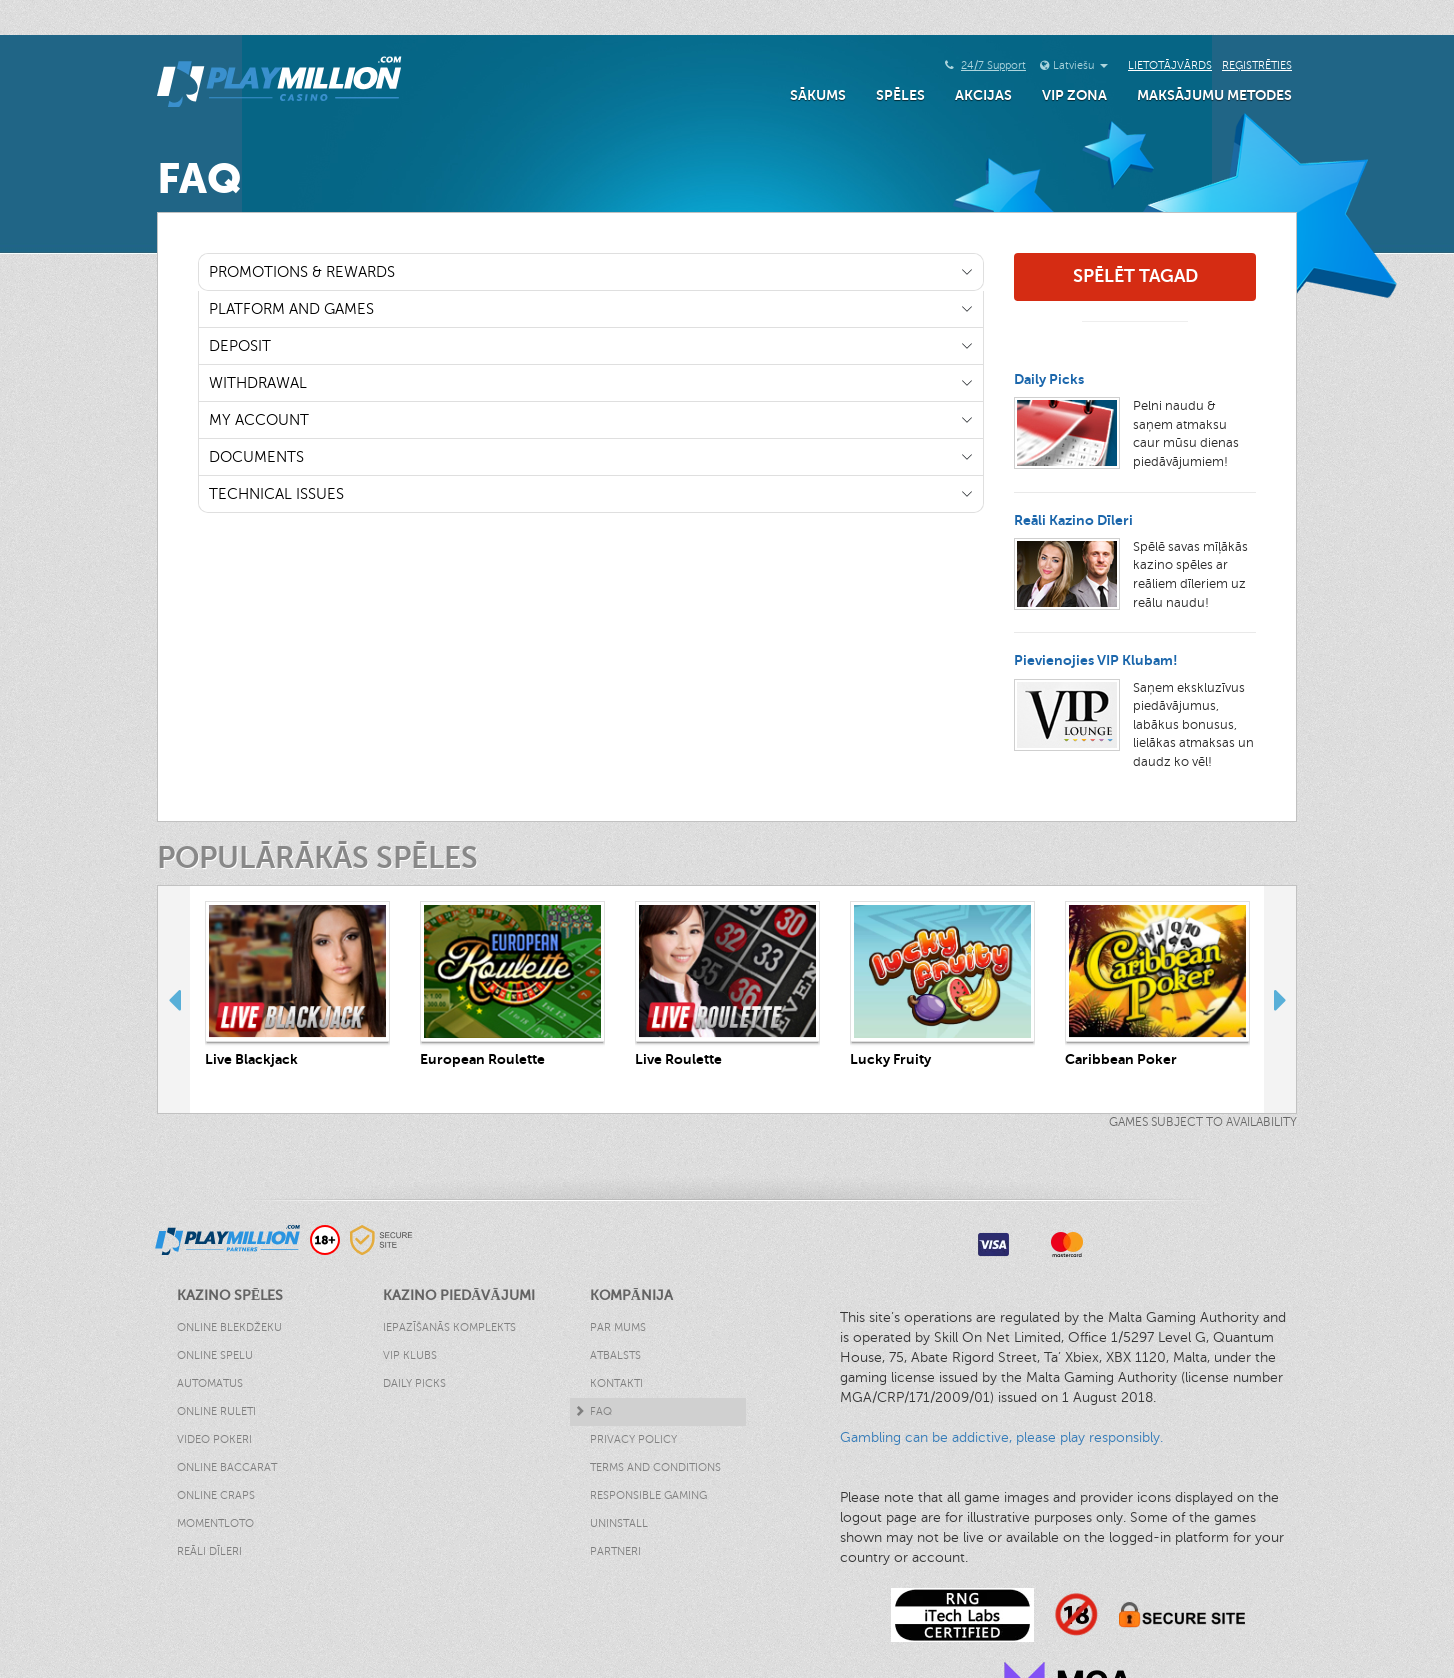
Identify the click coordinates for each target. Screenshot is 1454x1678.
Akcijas (983, 95)
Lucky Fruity (890, 1059)
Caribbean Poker (1121, 1059)
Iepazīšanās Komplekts (449, 1327)
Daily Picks (1049, 379)
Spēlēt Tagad (1135, 276)
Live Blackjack (251, 1059)
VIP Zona (1074, 95)
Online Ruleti (216, 1411)
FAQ (601, 1411)
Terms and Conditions (655, 1467)
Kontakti (616, 1383)
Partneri (615, 1551)
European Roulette (482, 1059)
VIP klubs (410, 1355)
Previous (174, 999)
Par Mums (618, 1327)
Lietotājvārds (1170, 65)
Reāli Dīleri (209, 1551)
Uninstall (619, 1523)
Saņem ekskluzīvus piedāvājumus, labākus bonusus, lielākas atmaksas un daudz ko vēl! (1193, 725)
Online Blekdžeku (229, 1327)
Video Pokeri (214, 1439)
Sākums (818, 95)
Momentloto (215, 1523)
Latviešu (1080, 65)
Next (1280, 999)
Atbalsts (615, 1355)
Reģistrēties (1257, 65)
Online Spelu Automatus (215, 1369)
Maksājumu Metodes (1214, 95)
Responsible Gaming (648, 1495)
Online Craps (216, 1495)
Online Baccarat (227, 1467)
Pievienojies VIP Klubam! (1096, 660)
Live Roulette (678, 1059)
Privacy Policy (633, 1439)
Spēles (900, 95)
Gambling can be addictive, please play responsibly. (1001, 1437)
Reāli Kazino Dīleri (1073, 520)
